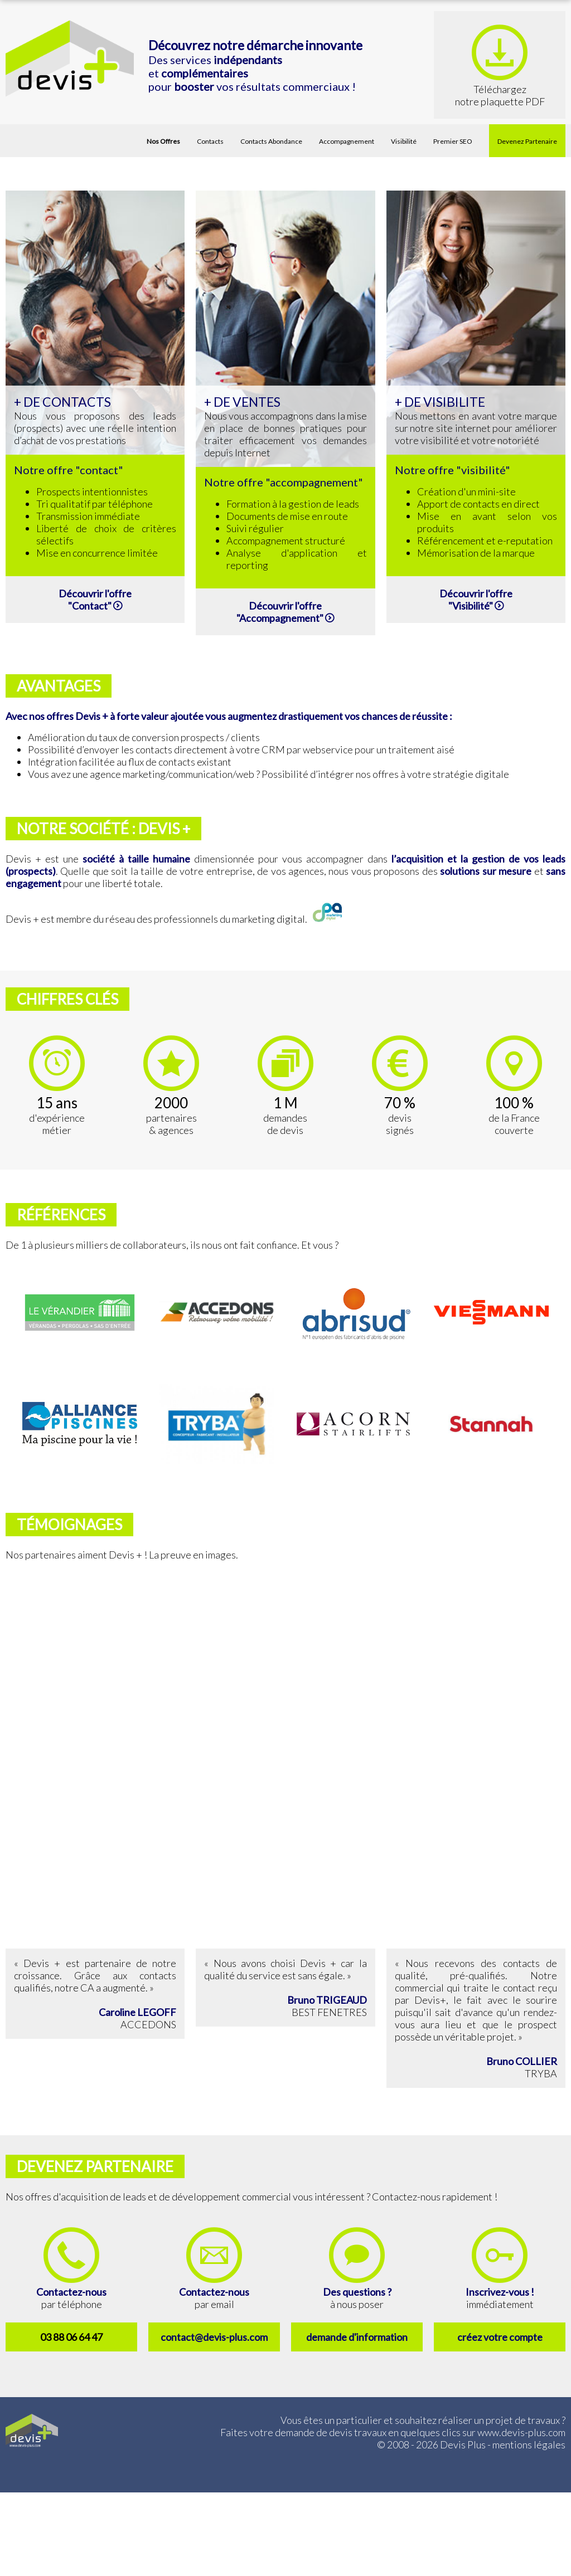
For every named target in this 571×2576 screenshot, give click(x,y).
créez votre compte (500, 2337)
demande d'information (357, 2337)
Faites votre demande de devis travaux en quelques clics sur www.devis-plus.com (392, 2432)
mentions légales (528, 2444)
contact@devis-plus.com (214, 2337)
